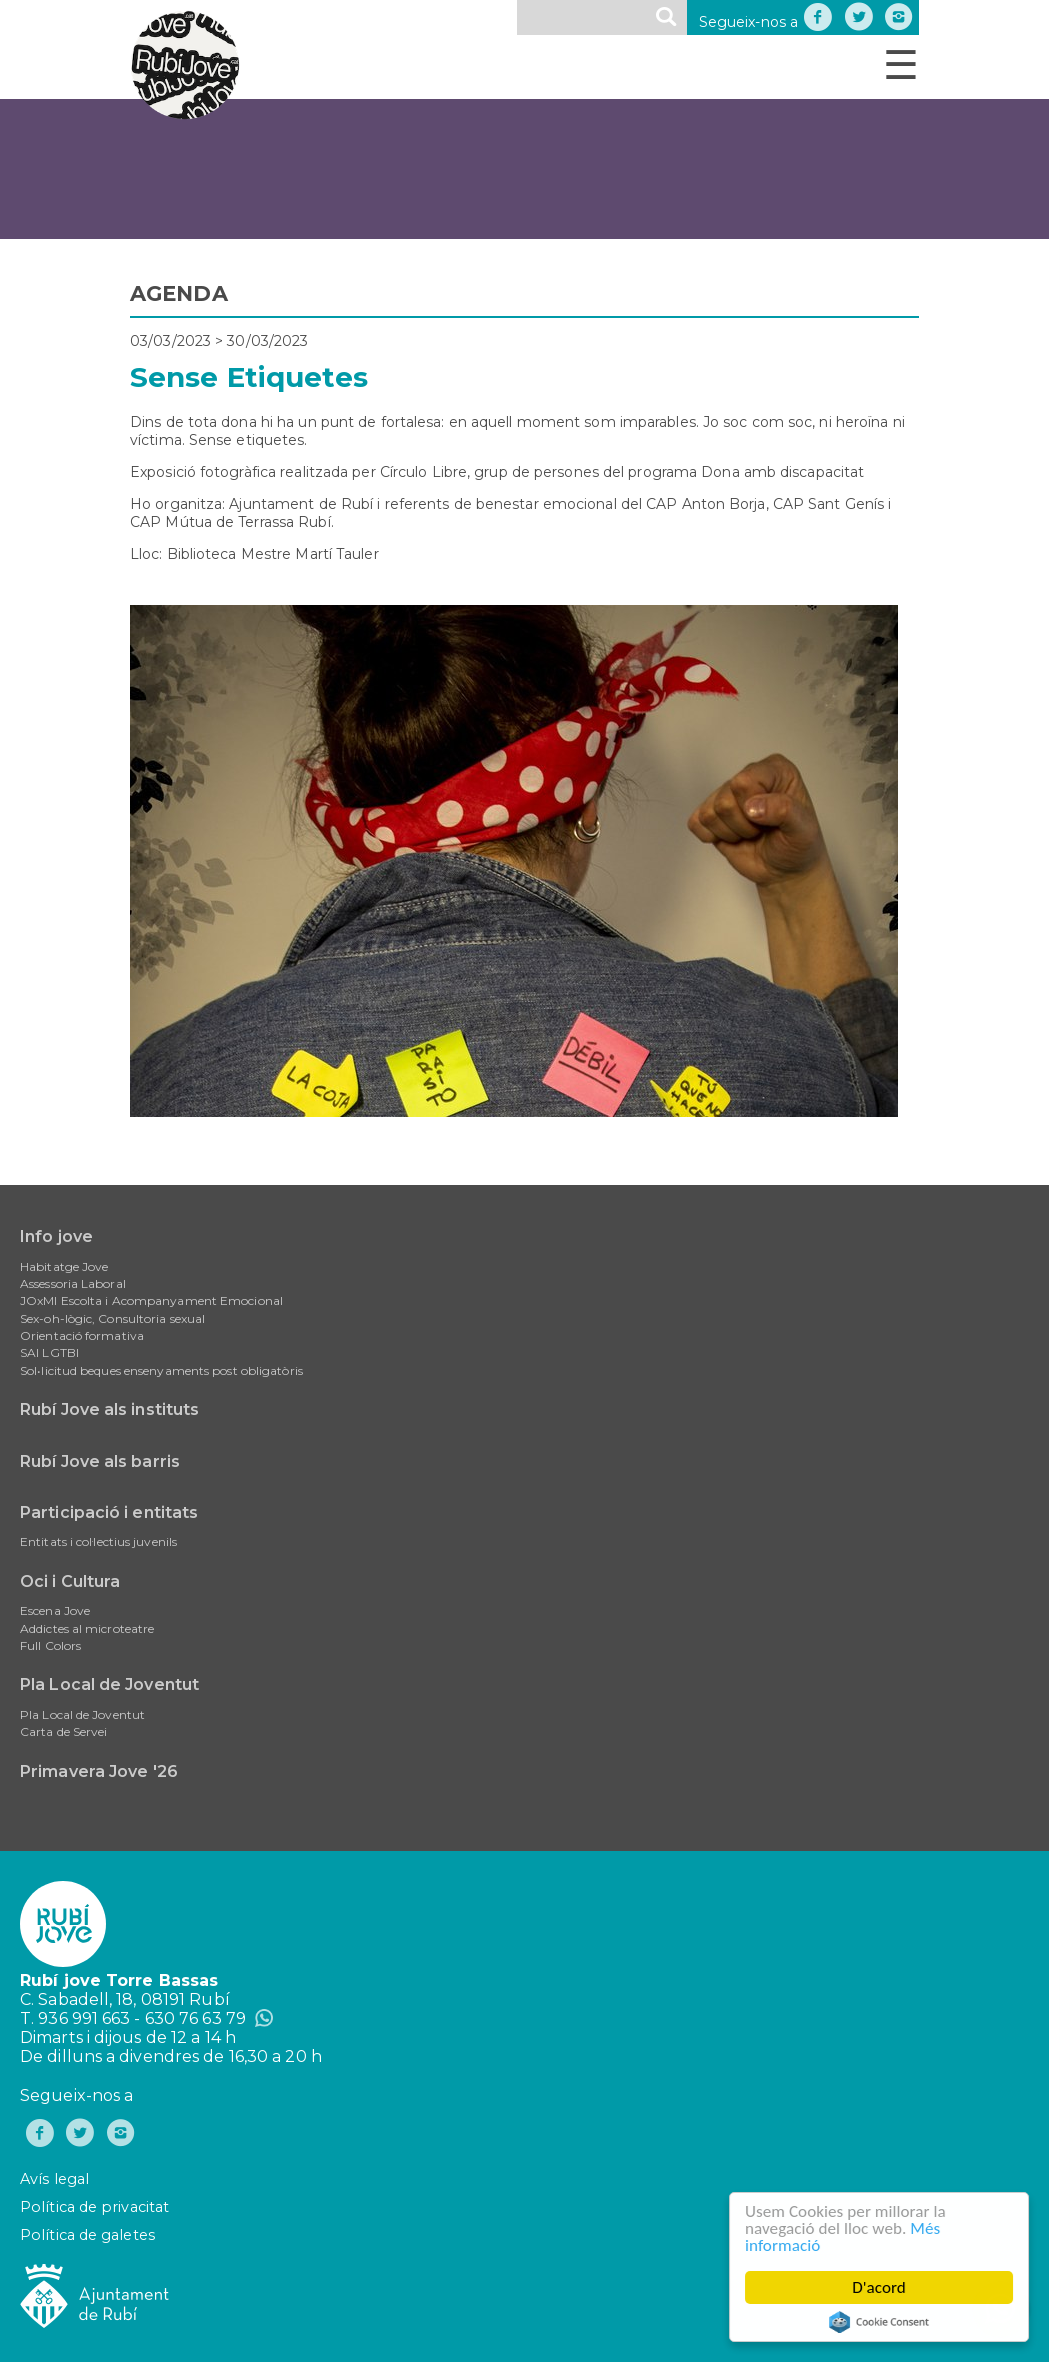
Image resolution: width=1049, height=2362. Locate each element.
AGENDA (179, 293)
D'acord (880, 2287)
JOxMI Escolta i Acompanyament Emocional (151, 1300)
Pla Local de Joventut (109, 1684)
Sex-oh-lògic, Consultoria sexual (112, 1318)
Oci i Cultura (70, 1581)
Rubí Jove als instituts (109, 1409)
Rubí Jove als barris (100, 1461)
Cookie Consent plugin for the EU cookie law (880, 2322)
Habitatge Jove (64, 1266)
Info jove (56, 1236)
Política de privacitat (94, 2207)
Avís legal (54, 2179)
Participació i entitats (109, 1512)
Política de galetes (87, 2235)
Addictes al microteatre (87, 1628)
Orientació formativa (82, 1335)
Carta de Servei (64, 1731)
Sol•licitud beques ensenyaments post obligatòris (161, 1370)
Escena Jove (55, 1610)
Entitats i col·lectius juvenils (98, 1541)
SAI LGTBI (49, 1352)
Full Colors (50, 1645)
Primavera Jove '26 (99, 1771)
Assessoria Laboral (73, 1283)
